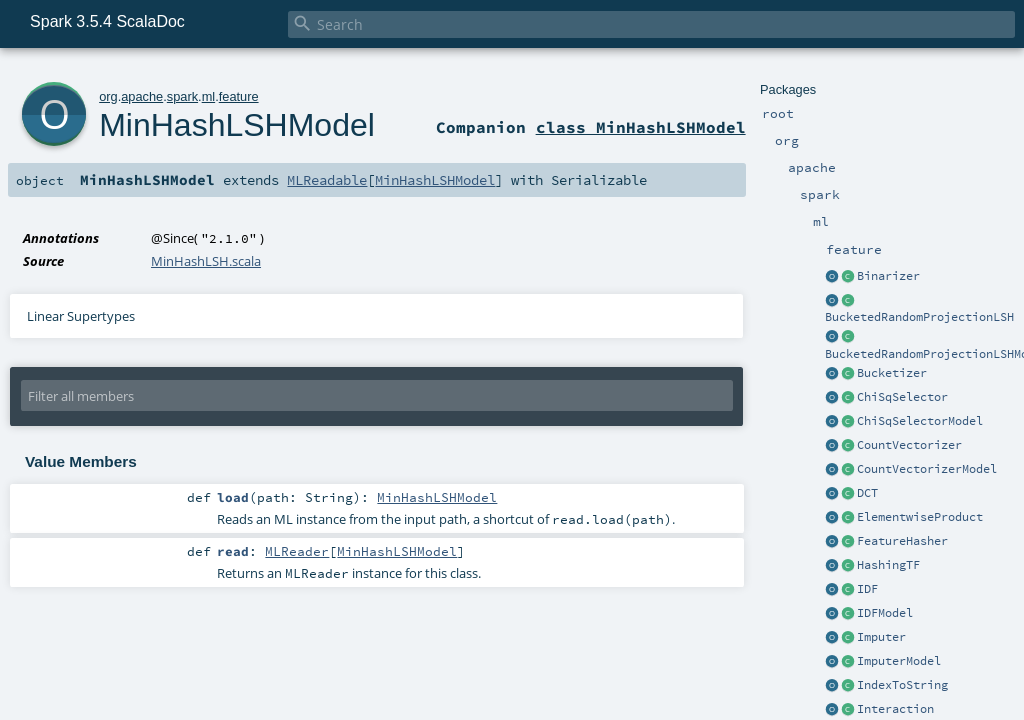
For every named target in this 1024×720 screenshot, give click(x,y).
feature (239, 96)
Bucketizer (892, 373)
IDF (867, 589)
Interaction (895, 709)
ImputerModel (899, 661)
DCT (867, 493)
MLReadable (327, 180)
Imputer (881, 637)
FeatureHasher (902, 541)
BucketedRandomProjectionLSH (919, 317)
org (108, 96)
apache (142, 96)
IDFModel (885, 613)
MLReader (297, 551)
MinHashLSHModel (237, 125)
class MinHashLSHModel (641, 127)
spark (182, 96)
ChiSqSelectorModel (920, 421)
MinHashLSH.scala (206, 261)
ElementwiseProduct (920, 517)
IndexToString (902, 685)
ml (209, 96)
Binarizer (888, 276)
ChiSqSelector (902, 397)
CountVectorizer (909, 445)
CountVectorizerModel (927, 469)
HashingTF (888, 565)
